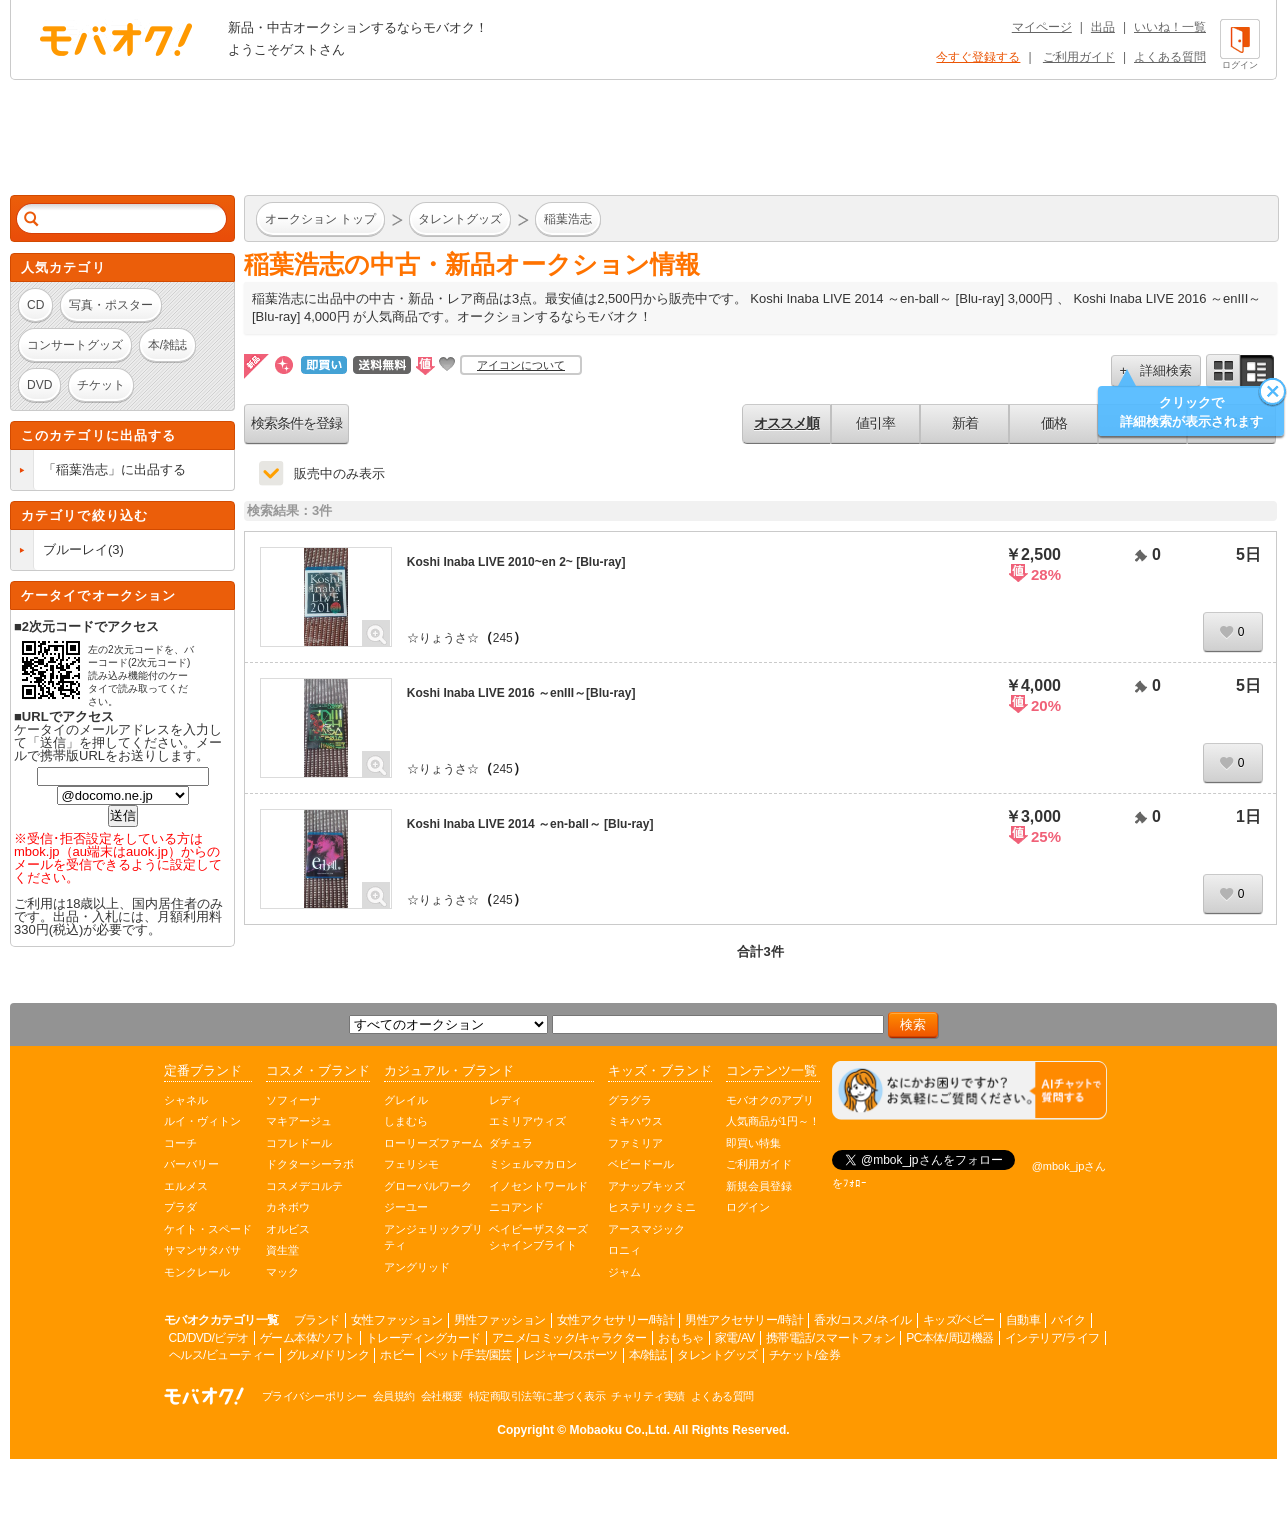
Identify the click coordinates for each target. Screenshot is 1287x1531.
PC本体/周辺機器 (950, 1338)
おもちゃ (681, 1338)
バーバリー (191, 1164)
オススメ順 (786, 423)
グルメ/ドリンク (327, 1355)
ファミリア (635, 1143)
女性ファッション (397, 1320)
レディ (505, 1100)
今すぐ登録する (978, 57)
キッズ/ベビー (959, 1320)
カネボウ (288, 1207)
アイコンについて (521, 365)
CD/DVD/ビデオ (209, 1338)
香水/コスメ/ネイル (863, 1320)
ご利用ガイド (1079, 57)
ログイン (748, 1207)
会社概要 (442, 1396)
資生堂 (282, 1250)
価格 (1054, 423)
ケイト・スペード (208, 1229)
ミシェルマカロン (533, 1164)
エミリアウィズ (527, 1121)
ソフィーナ (293, 1100)
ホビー (397, 1355)
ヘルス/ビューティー (222, 1355)
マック (282, 1272)
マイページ (1042, 27)
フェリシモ (411, 1164)
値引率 (875, 423)
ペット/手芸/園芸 (469, 1355)
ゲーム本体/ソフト (307, 1338)
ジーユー (406, 1207)
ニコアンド (516, 1207)
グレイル (406, 1100)
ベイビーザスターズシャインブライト (538, 1237)
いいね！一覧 (1170, 27)
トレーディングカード (423, 1338)
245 (503, 638)
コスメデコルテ (304, 1186)
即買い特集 (753, 1143)
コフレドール (299, 1143)
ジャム (624, 1272)
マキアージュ (299, 1121)
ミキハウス (635, 1121)
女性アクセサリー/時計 (616, 1320)
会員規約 (394, 1396)
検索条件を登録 (296, 423)
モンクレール (197, 1272)
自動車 (1023, 1320)
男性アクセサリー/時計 (744, 1320)
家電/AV (735, 1338)
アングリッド (417, 1267)
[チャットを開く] (969, 1090)
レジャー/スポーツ (570, 1355)
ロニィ (624, 1250)
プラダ (180, 1207)
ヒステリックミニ (652, 1207)
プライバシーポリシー (314, 1396)
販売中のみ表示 (339, 473)
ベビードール (641, 1164)
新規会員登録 (759, 1186)
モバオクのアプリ (770, 1100)
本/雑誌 (647, 1355)
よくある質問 (1170, 57)
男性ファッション (500, 1320)
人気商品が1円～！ (773, 1121)
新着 (965, 423)
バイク (1068, 1320)
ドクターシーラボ (310, 1164)
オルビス (288, 1229)
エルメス (186, 1186)
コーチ (180, 1143)
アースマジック (646, 1229)
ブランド (317, 1320)
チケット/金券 (805, 1355)
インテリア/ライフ (1052, 1338)
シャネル (186, 1100)
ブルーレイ (75, 549)
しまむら (406, 1121)
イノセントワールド (538, 1186)
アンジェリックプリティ (433, 1237)
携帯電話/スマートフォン (830, 1338)
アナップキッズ (646, 1186)
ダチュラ (511, 1143)
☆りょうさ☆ (443, 638)
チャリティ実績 (648, 1396)
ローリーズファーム (433, 1143)
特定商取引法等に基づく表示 (537, 1396)
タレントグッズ (717, 1355)
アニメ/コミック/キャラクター (569, 1338)
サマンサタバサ (202, 1250)
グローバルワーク (428, 1186)
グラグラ (630, 1100)
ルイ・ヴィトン (202, 1121)
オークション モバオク (116, 39)
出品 (1103, 27)
